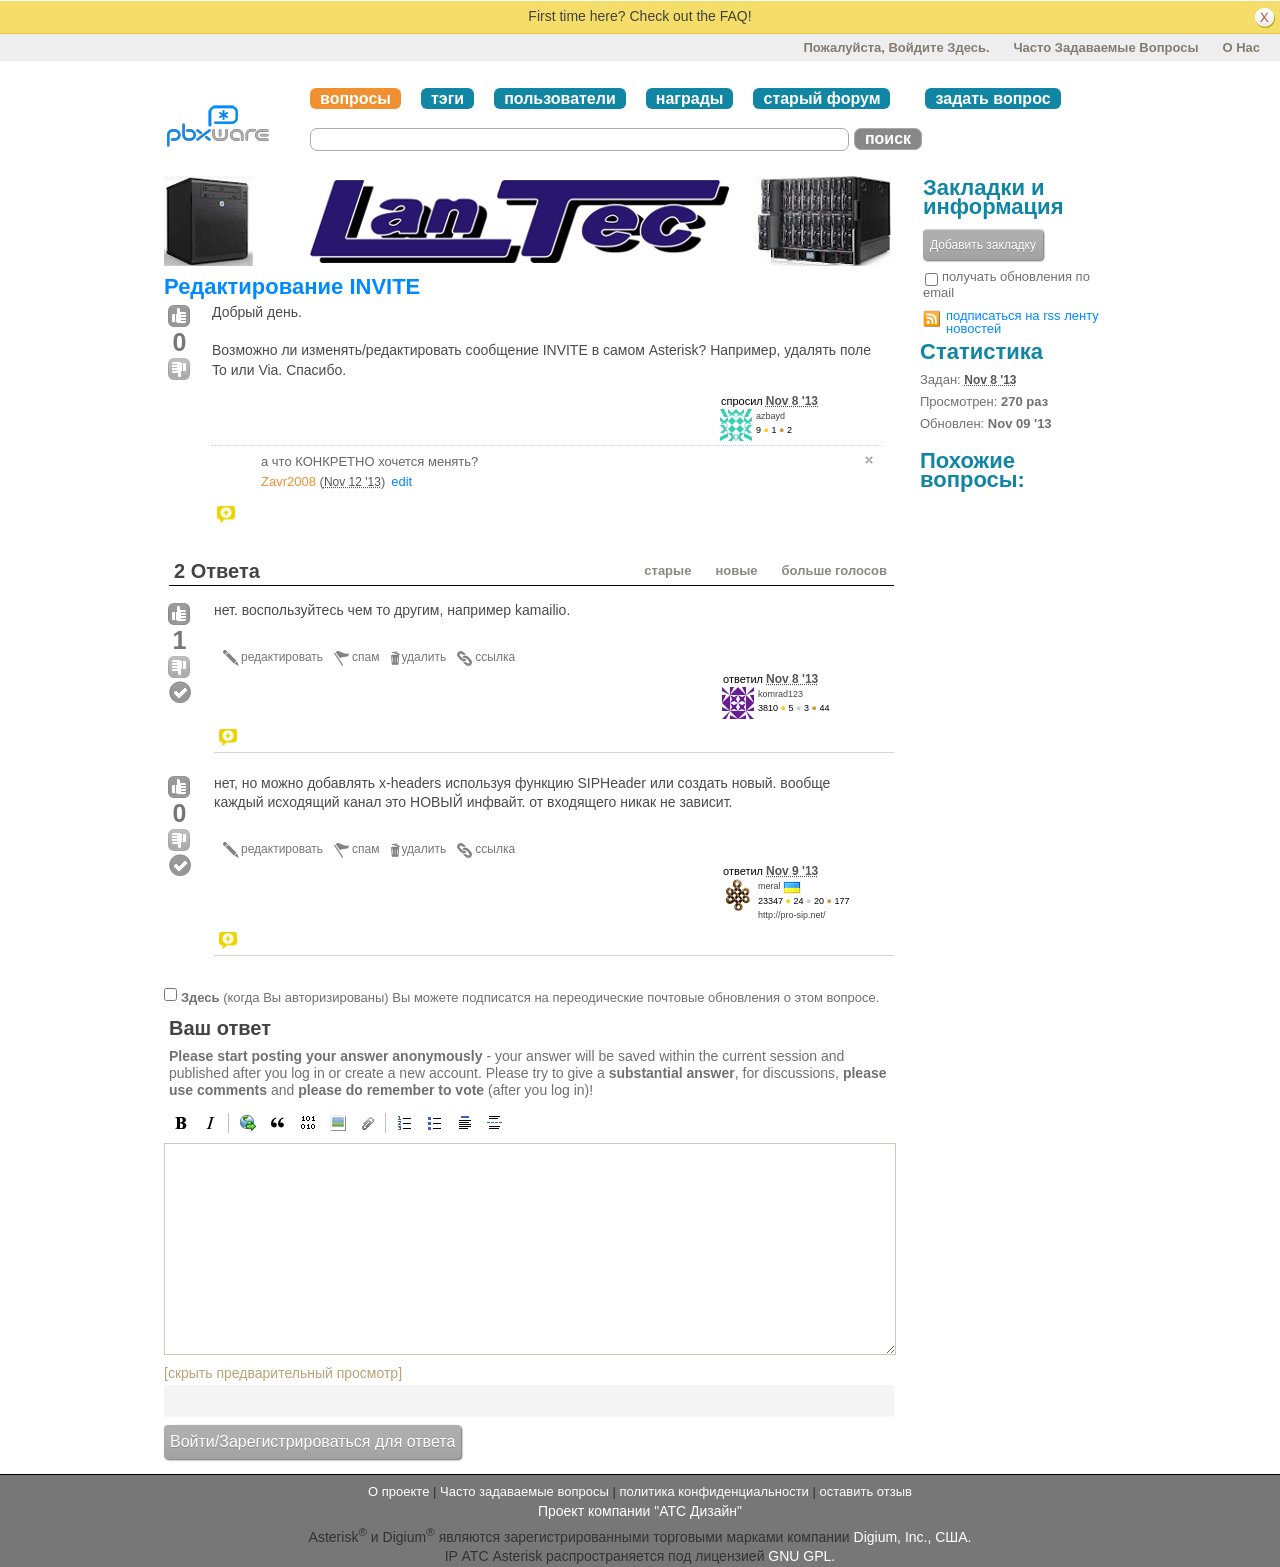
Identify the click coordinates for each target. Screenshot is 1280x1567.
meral (769, 886)
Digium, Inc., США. (913, 1536)
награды (690, 98)
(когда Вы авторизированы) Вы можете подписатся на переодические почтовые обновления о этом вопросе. (530, 996)
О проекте (398, 1491)
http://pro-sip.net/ (792, 915)
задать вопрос (992, 98)
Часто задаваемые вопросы (1105, 47)
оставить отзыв (866, 1491)
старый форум (821, 98)
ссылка (495, 657)
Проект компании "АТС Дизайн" (640, 1511)
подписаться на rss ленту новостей (1022, 322)
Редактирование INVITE (292, 286)
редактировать (282, 657)
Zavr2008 (288, 481)
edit (401, 481)
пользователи (560, 98)
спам (365, 657)
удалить (424, 657)
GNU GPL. (801, 1556)
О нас (1241, 47)
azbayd (770, 416)
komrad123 (780, 694)
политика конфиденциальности (713, 1491)
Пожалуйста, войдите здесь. (896, 47)
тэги (447, 98)
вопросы (355, 98)
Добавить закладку (983, 245)
